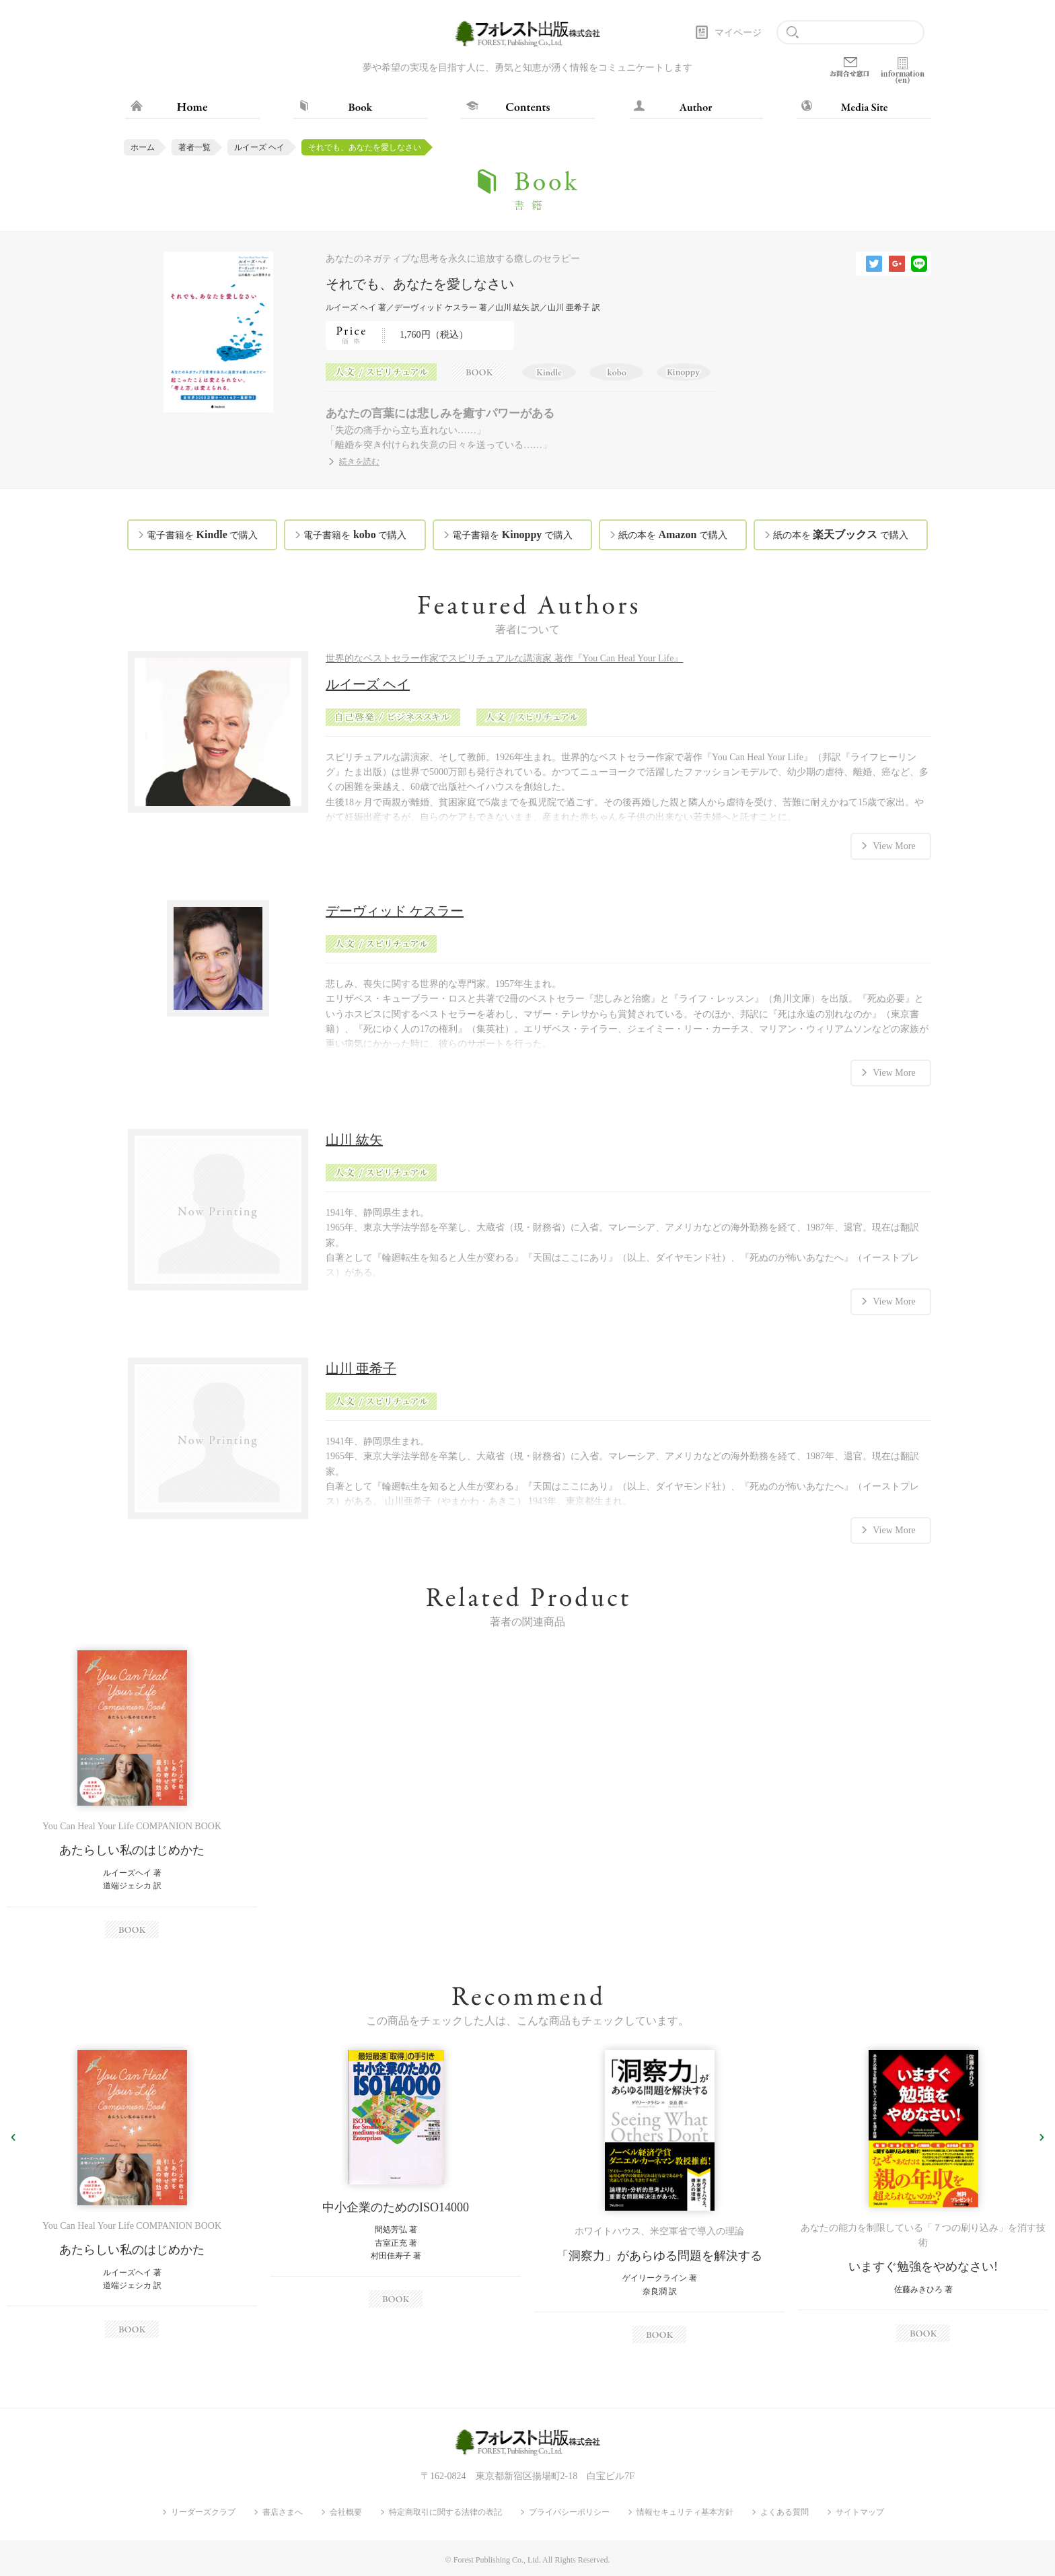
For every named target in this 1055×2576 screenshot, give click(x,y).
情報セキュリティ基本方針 (684, 2511)
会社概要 (346, 2511)
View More (894, 845)
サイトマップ (860, 2511)
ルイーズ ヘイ (259, 147)
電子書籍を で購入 (202, 534)
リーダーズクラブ (203, 2511)
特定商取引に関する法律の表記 (445, 2511)
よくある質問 (784, 2511)
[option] (132, 1793)
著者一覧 (194, 147)
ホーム (143, 147)
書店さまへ (282, 2511)
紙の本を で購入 (672, 534)
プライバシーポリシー (569, 2511)
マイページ (738, 33)
